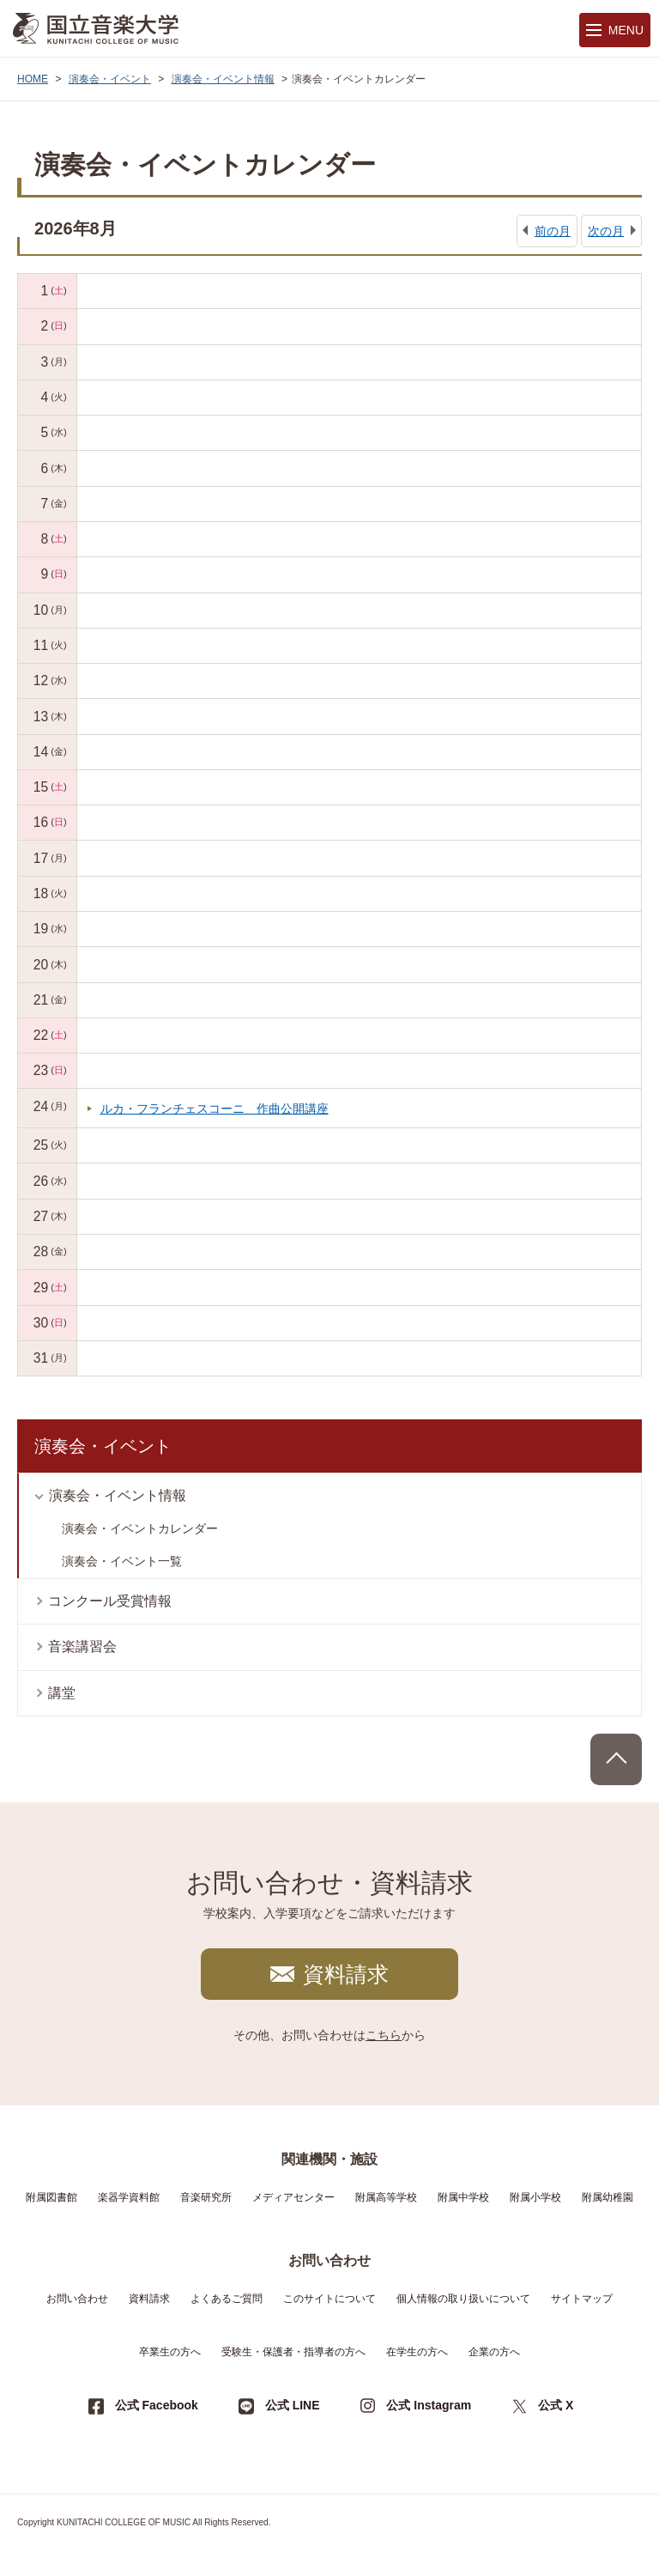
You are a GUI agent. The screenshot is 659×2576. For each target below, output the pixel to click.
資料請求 (346, 1974)
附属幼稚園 (607, 2197)
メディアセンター (293, 2197)
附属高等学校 (386, 2197)
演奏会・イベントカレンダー (140, 1528)
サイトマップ (582, 2299)
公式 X (555, 2405)
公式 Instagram (428, 2405)
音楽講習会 (82, 1646)
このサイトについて (329, 2299)
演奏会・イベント (110, 79)
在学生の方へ (417, 2352)
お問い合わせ (77, 2299)
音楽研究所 (206, 2197)
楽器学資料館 (129, 2197)
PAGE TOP (616, 1759)
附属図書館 (51, 2197)
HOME (32, 79)
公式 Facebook (156, 2405)
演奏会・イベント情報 (223, 79)
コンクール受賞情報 (110, 1601)
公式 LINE (292, 2405)
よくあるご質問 (226, 2299)
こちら (384, 2035)
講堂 (62, 1693)
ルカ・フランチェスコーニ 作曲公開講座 (214, 1108)
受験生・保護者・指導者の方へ (293, 2352)
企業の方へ (494, 2352)
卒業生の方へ (170, 2352)
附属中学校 (463, 2197)
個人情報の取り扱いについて (463, 2299)
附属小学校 (535, 2197)
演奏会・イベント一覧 (122, 1561)
